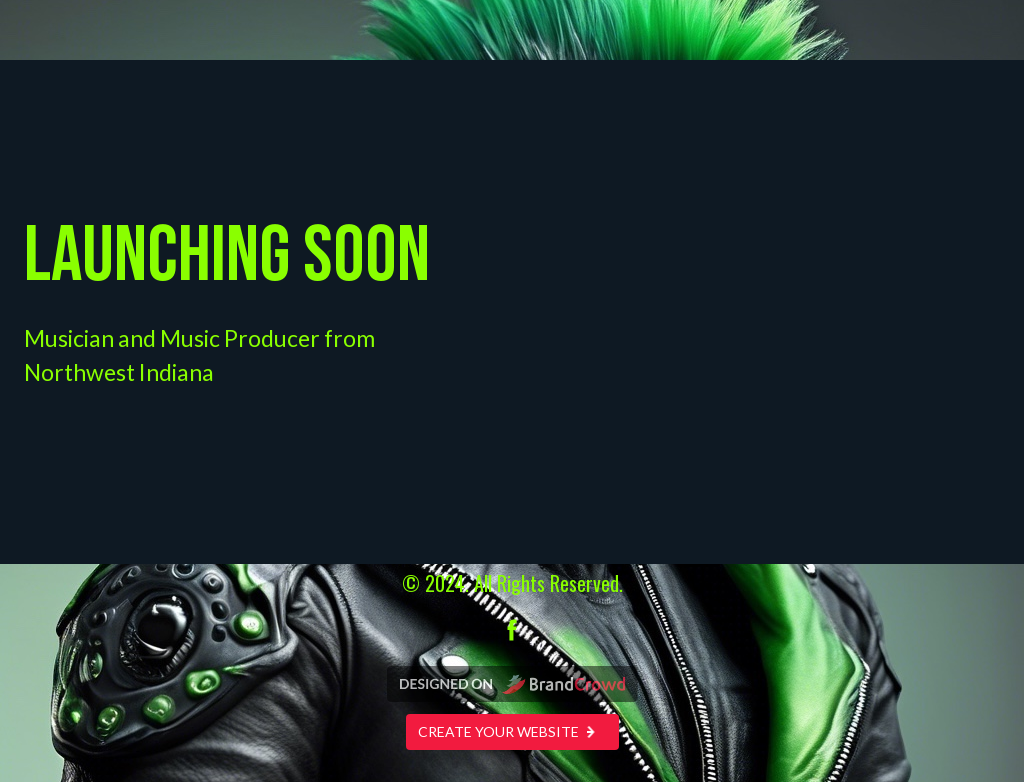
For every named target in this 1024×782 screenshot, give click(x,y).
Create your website (512, 731)
